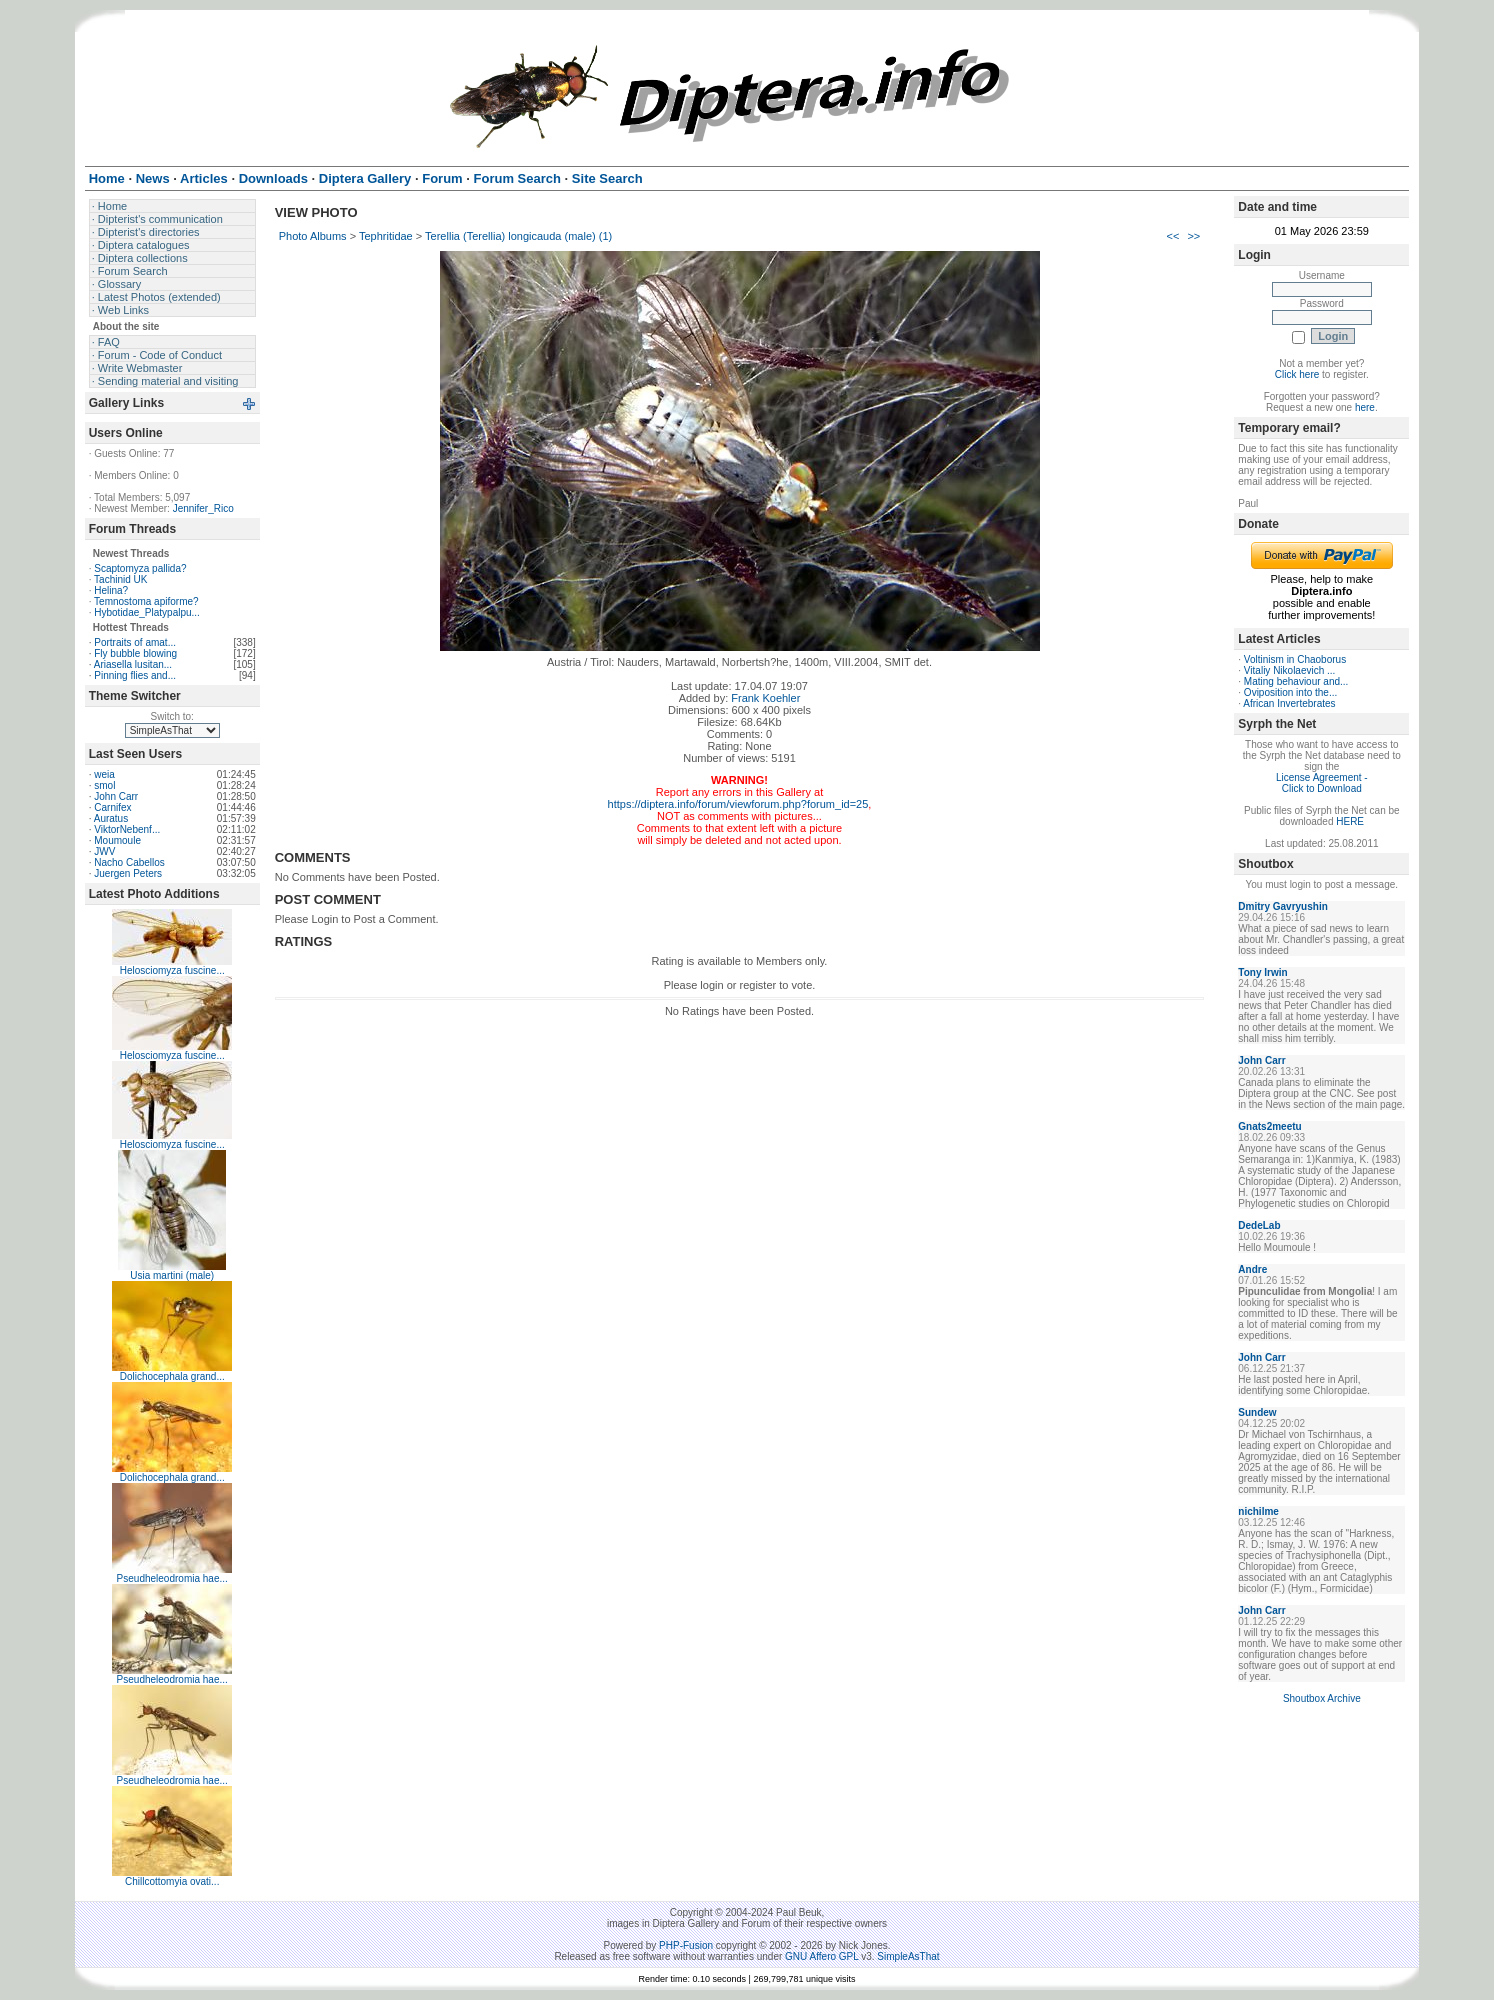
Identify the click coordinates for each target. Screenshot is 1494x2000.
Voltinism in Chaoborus (1295, 659)
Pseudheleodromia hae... (172, 1578)
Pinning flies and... (135, 675)
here (1365, 407)
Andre (1252, 1269)
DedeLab (1259, 1225)
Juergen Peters (128, 873)
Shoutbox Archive (1322, 1698)
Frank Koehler (765, 698)
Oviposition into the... (1290, 692)
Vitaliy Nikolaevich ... (1290, 670)
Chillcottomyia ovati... (172, 1881)
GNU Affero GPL (821, 1956)
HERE (1350, 821)
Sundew (1257, 1412)
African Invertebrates (1289, 703)
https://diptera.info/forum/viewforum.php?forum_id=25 (738, 804)
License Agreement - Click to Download (1322, 783)
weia (104, 774)
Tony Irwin (1262, 972)
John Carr (116, 796)
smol (104, 785)
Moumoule (117, 840)
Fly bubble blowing (135, 653)
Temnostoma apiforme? (146, 601)
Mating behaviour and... (1296, 681)
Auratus (111, 818)
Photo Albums (313, 236)
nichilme (1258, 1511)
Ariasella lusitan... (133, 664)
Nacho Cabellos (129, 862)
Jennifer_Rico (203, 508)
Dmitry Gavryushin (1282, 906)
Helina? (111, 590)
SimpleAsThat (908, 1956)
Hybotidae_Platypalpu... (147, 612)
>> (1193, 236)
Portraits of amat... (135, 642)
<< (1173, 236)
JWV (104, 851)
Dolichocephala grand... (172, 1376)
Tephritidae (386, 236)
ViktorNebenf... (127, 829)
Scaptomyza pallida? (140, 568)
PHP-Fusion (686, 1945)
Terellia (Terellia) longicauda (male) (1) (518, 236)
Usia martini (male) (172, 1275)
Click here (1297, 374)
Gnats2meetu (1269, 1126)
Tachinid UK (120, 579)
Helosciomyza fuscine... (172, 970)
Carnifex (112, 807)
